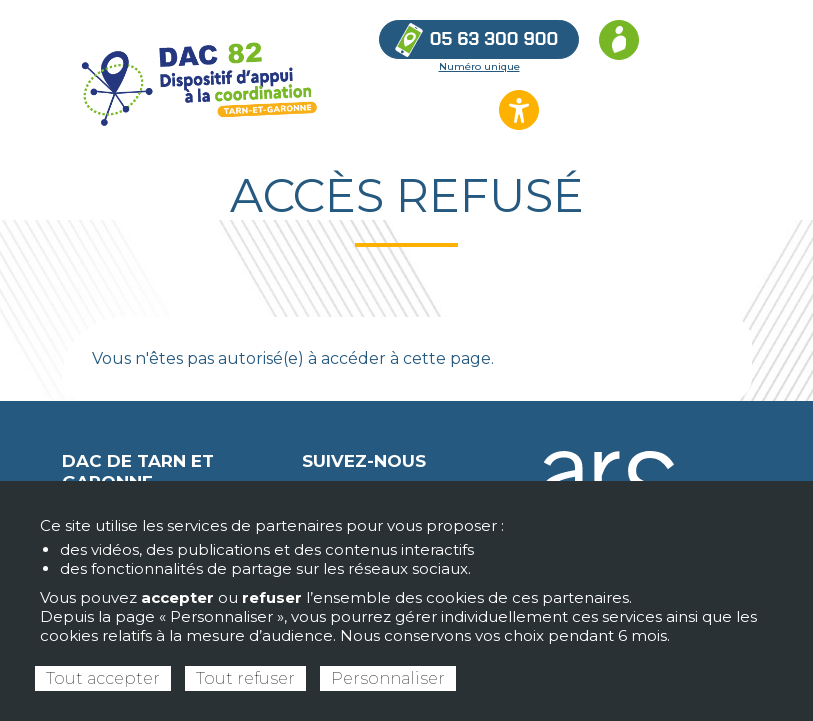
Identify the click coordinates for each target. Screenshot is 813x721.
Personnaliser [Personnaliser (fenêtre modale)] (388, 678)
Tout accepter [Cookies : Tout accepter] (103, 678)
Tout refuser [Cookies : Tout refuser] (245, 678)
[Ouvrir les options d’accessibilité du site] (519, 110)
